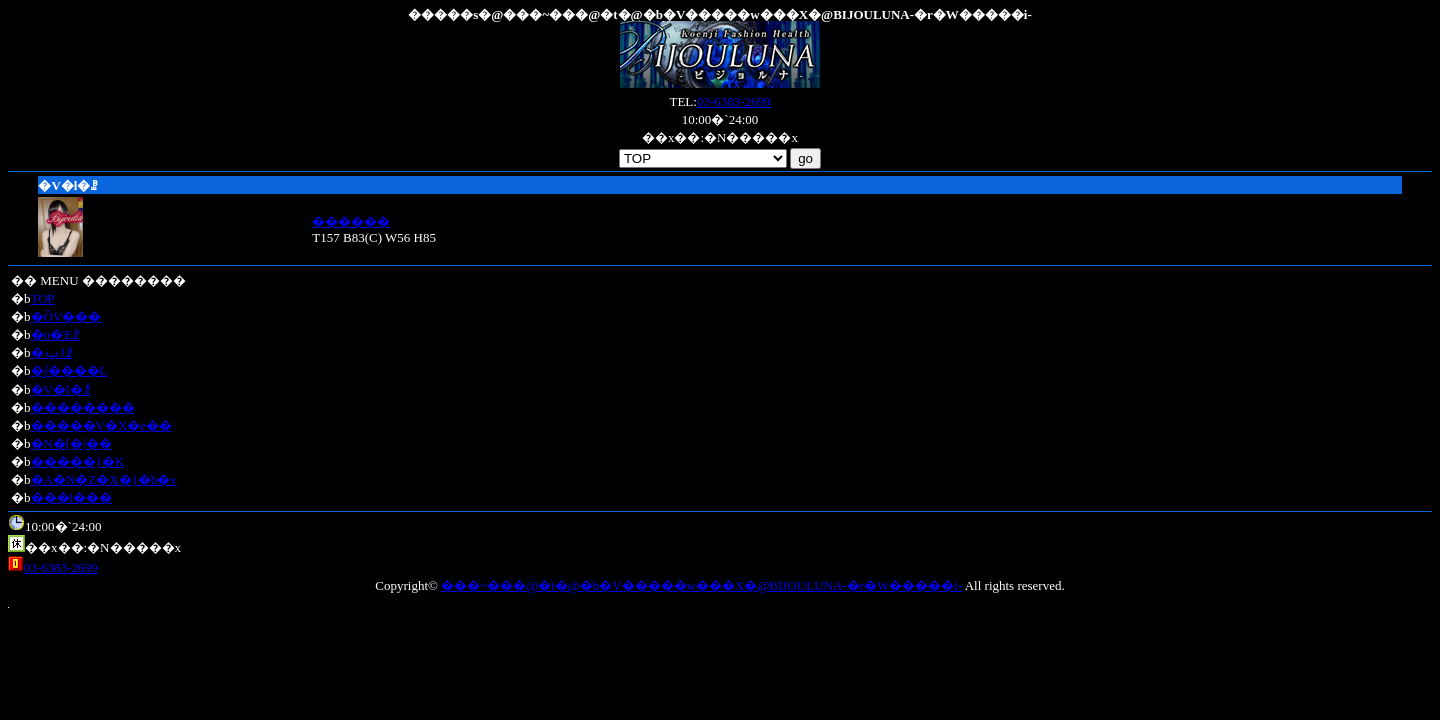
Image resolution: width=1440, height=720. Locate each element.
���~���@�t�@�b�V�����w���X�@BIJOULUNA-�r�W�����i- (701, 585)
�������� (83, 407)
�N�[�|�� (71, 443)
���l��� (72, 497)
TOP (43, 298)
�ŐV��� (66, 316)
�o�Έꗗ (56, 334)
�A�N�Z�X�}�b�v (104, 479)
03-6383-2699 (734, 101)
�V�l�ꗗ (61, 389)
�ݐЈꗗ (52, 352)
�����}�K (78, 461)
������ (351, 221)
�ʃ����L (69, 370)
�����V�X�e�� (102, 425)
